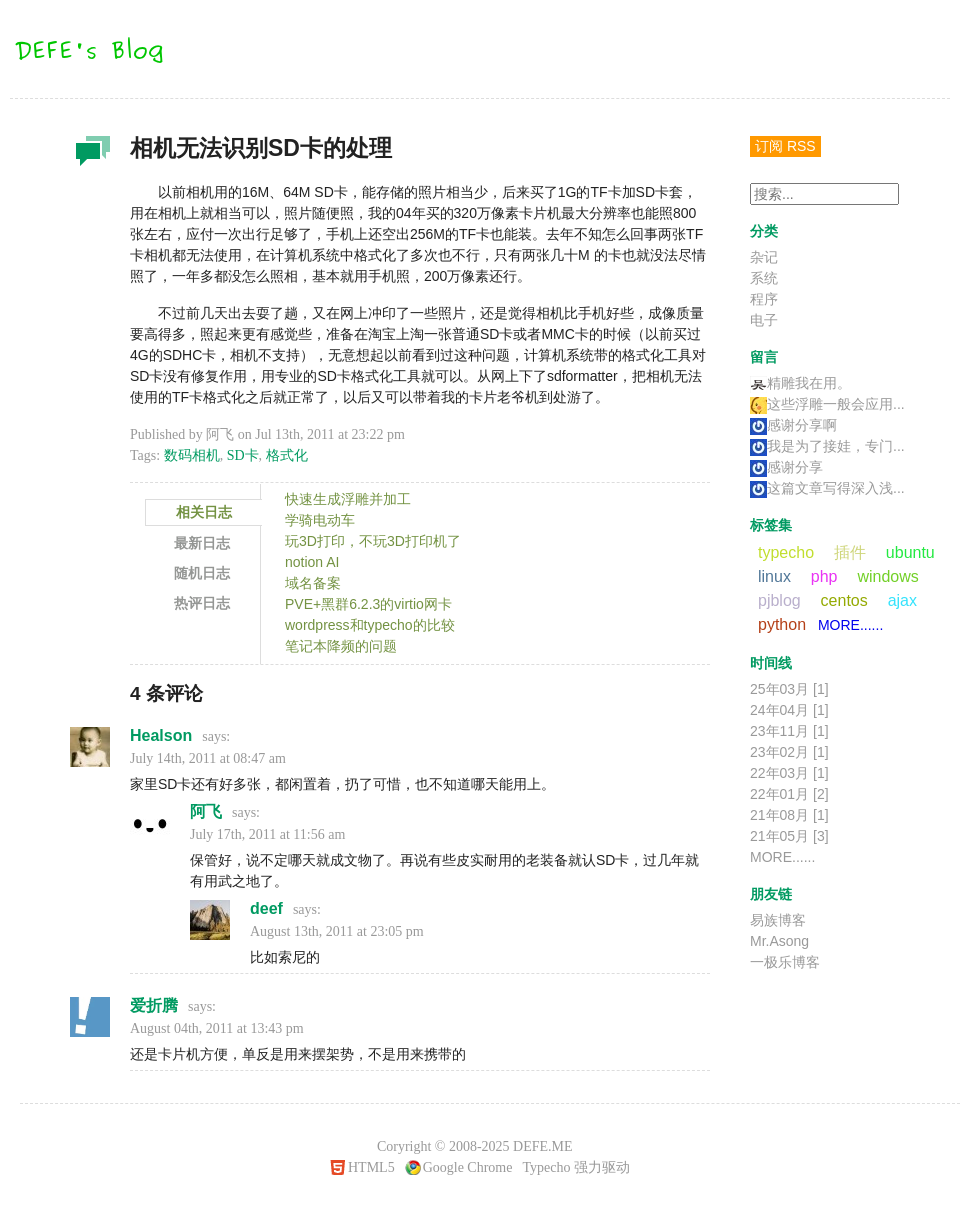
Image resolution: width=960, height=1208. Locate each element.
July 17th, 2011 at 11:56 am (267, 834)
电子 (764, 320)
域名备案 (313, 583)
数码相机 (192, 455)
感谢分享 (786, 467)
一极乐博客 (785, 962)
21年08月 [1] (789, 815)
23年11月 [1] (789, 731)
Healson (161, 735)
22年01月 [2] (789, 794)
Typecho (546, 1167)
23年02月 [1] (789, 752)
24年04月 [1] (789, 710)
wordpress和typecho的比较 (370, 625)
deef (266, 908)
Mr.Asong (779, 941)
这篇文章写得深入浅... (827, 488)
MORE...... (850, 625)
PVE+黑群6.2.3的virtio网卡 (368, 604)
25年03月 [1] (789, 689)
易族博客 (778, 920)
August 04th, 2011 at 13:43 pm (217, 1028)
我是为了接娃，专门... (827, 446)
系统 (764, 278)
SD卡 (243, 455)
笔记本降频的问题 (341, 646)
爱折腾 (154, 1005)
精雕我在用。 (800, 383)
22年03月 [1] (789, 773)
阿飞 (206, 811)
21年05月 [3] (789, 836)
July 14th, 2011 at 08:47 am (208, 758)
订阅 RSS (785, 146)
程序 (764, 299)
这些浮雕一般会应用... (827, 404)
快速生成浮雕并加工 (348, 499)
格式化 (287, 455)
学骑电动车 (320, 520)
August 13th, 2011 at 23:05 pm (337, 931)
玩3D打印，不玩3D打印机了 (373, 541)
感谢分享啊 (793, 425)
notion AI (312, 562)
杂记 (90, 156)
